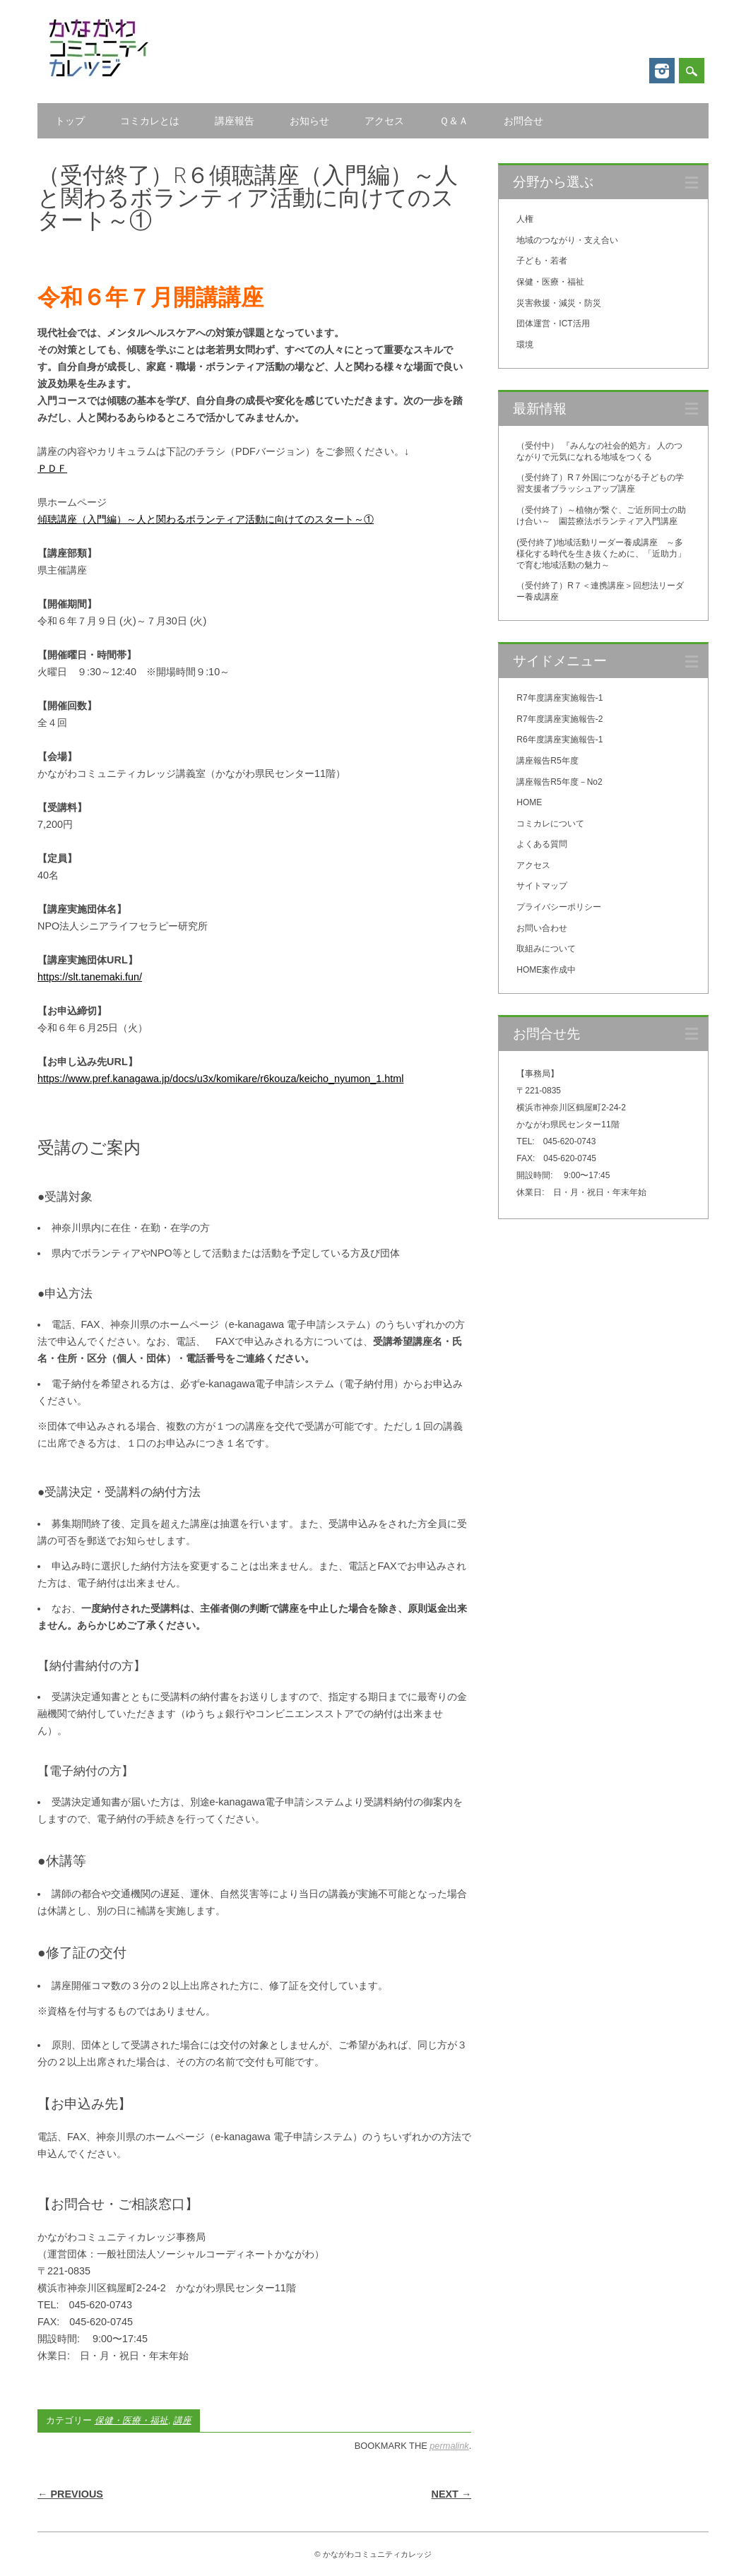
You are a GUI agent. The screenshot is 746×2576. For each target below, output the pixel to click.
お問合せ (523, 120)
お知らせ (309, 120)
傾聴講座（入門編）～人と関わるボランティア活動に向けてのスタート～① (205, 519)
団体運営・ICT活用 (552, 323)
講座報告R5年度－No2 (559, 782)
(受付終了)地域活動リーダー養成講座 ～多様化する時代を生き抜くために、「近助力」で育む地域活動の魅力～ (601, 554)
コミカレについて (550, 824)
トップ (70, 120)
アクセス (384, 120)
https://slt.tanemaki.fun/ (89, 977)
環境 (524, 345)
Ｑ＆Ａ (453, 120)
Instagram (662, 70)
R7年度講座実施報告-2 (559, 719)
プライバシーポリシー (558, 907)
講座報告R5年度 (547, 761)
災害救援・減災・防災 (558, 303)
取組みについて (546, 949)
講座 (182, 2420)
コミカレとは (149, 120)
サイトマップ (541, 886)
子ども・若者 (541, 261)
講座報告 (234, 120)
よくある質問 (541, 844)
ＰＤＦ (52, 468)
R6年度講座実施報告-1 (559, 739)
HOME (529, 802)
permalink (449, 2445)
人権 (524, 219)
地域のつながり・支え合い (567, 240)
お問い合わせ (541, 928)
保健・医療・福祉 (131, 2420)
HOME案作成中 (546, 970)
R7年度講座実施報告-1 (559, 698)
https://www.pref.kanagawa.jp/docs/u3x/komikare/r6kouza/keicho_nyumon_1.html (220, 1078)
